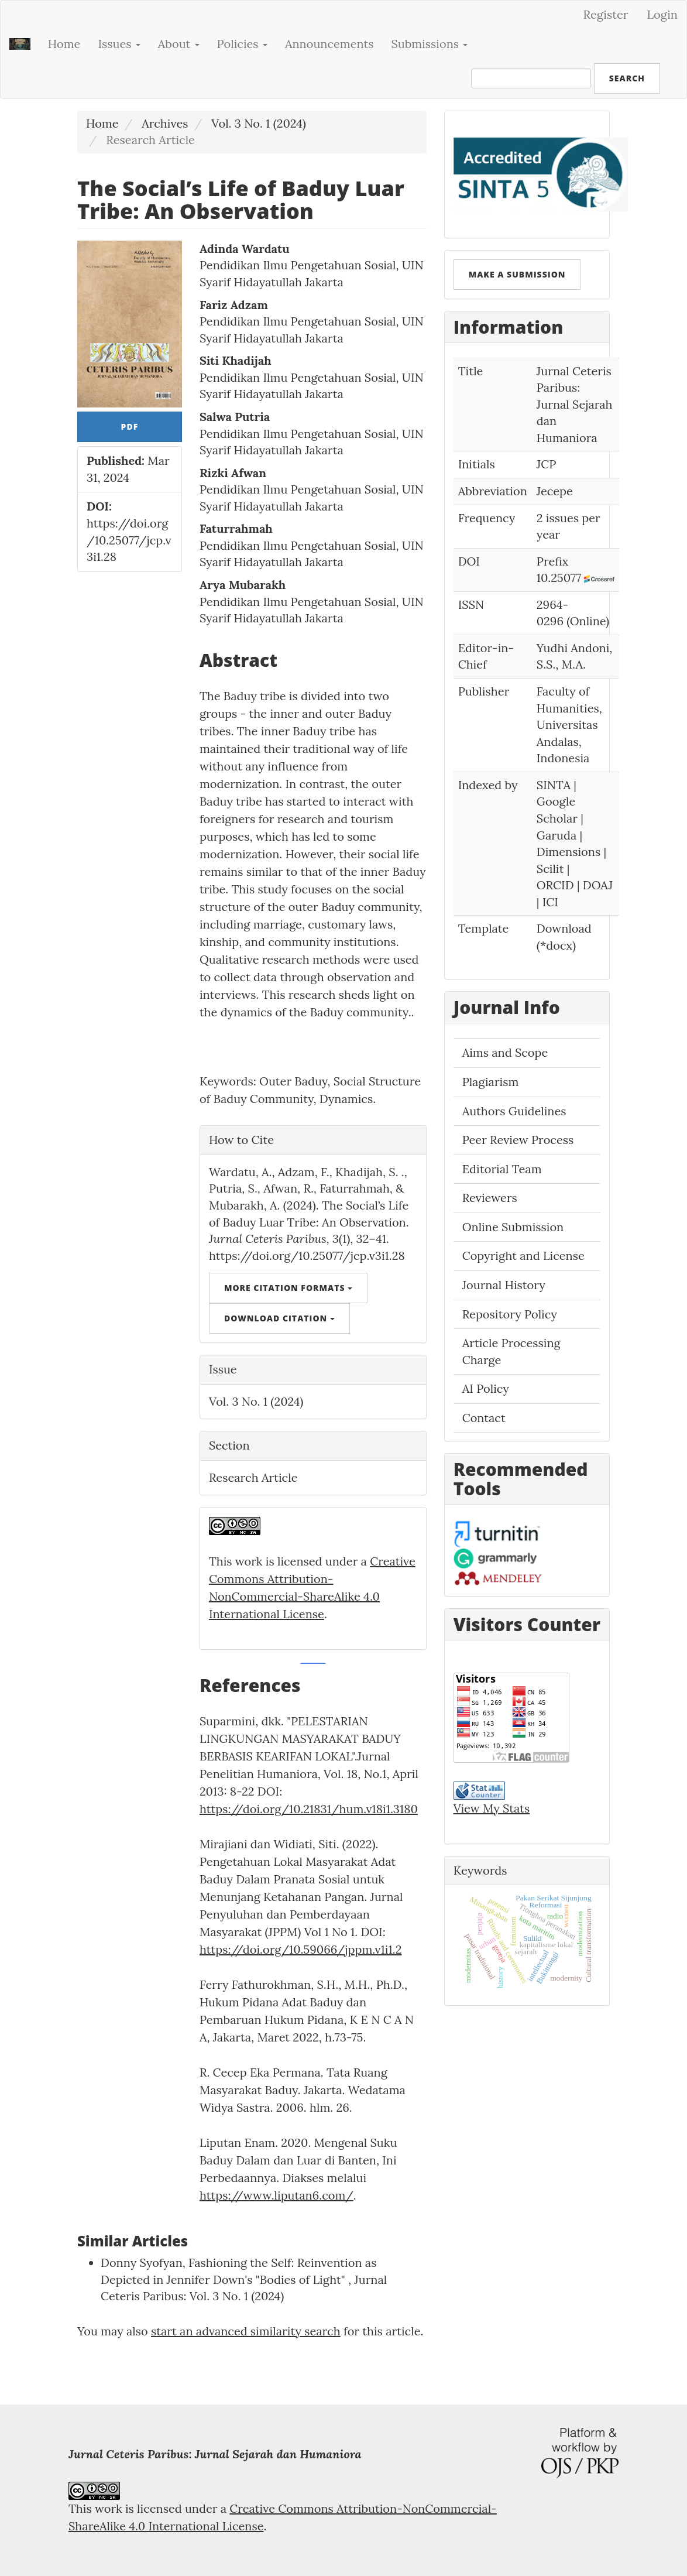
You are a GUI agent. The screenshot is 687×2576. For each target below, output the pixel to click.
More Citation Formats (288, 1287)
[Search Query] (531, 78)
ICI (550, 902)
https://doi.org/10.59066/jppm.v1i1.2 (301, 1949)
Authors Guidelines (514, 1111)
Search (627, 78)
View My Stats (492, 1808)
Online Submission (513, 1227)
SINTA (554, 784)
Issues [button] (119, 43)
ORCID (555, 885)
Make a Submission (517, 274)
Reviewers (489, 1197)
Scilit (550, 868)
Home (64, 43)
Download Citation (279, 1318)
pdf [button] (130, 426)
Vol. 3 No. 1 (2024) (258, 123)
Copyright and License (523, 1255)
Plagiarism (490, 1081)
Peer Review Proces (515, 1139)
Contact (484, 1417)
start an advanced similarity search (246, 2331)
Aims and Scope (505, 1052)
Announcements (329, 43)
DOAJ (598, 885)
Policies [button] (242, 43)
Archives (165, 123)
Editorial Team (502, 1169)
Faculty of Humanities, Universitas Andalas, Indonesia (569, 724)
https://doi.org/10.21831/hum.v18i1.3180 (309, 1808)
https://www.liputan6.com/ (276, 2195)
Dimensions (568, 851)
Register (605, 14)
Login (662, 14)
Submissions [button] (429, 43)
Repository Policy (509, 1314)
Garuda (556, 835)
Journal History (503, 1284)
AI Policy (485, 1388)
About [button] (179, 43)
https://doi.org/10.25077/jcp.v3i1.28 (129, 540)
